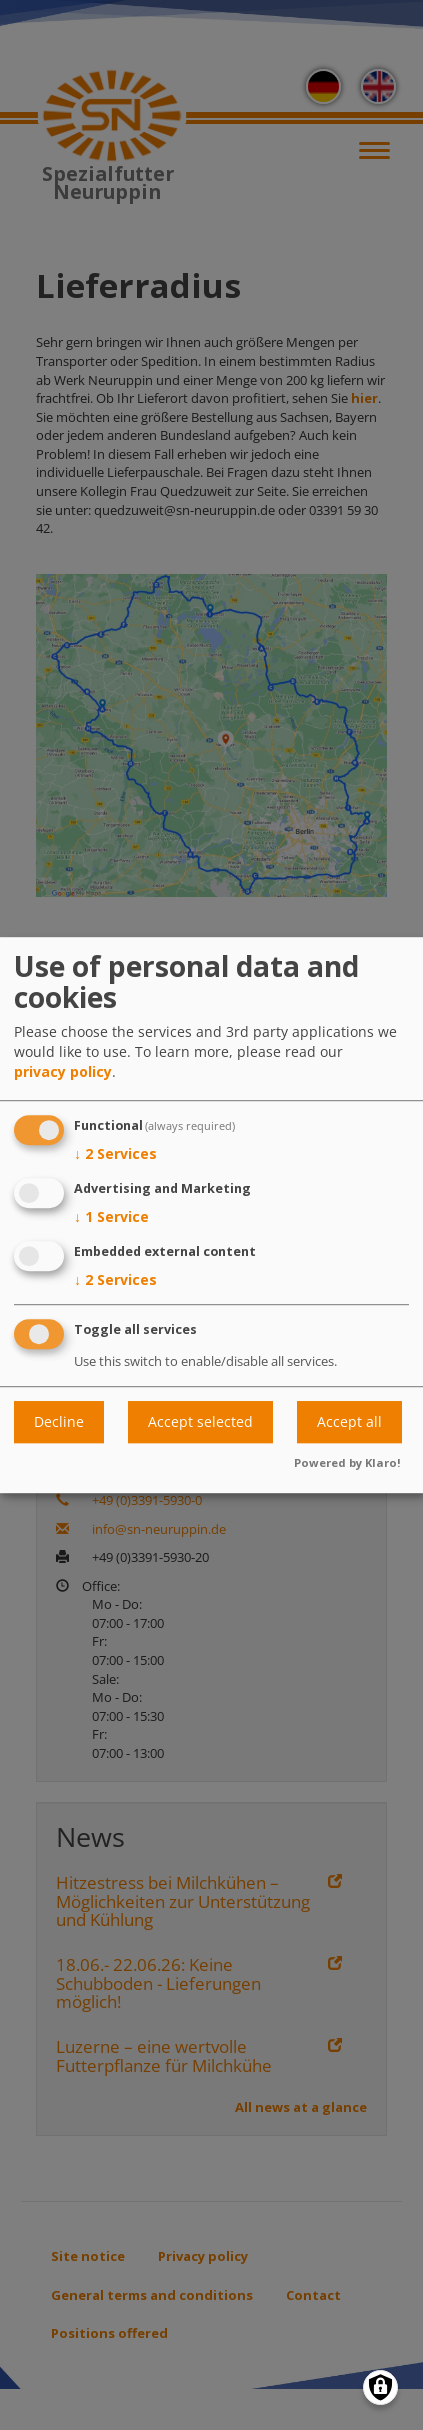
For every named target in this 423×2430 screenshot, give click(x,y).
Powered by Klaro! (347, 1462)
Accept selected (200, 1421)
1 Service (111, 1217)
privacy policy (63, 1072)
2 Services (115, 1155)
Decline (59, 1421)
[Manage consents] (380, 2387)
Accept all (349, 1421)
